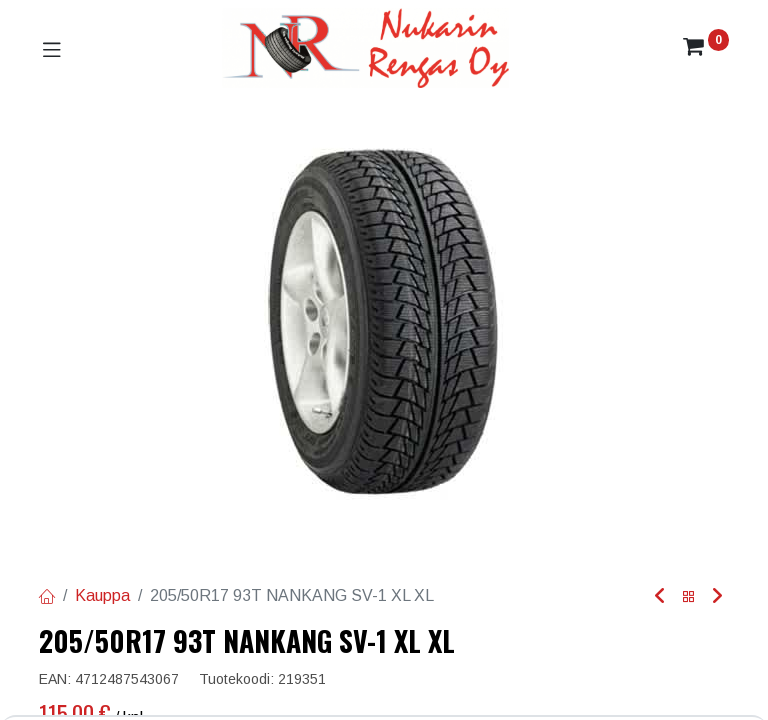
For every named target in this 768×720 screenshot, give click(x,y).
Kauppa (102, 595)
